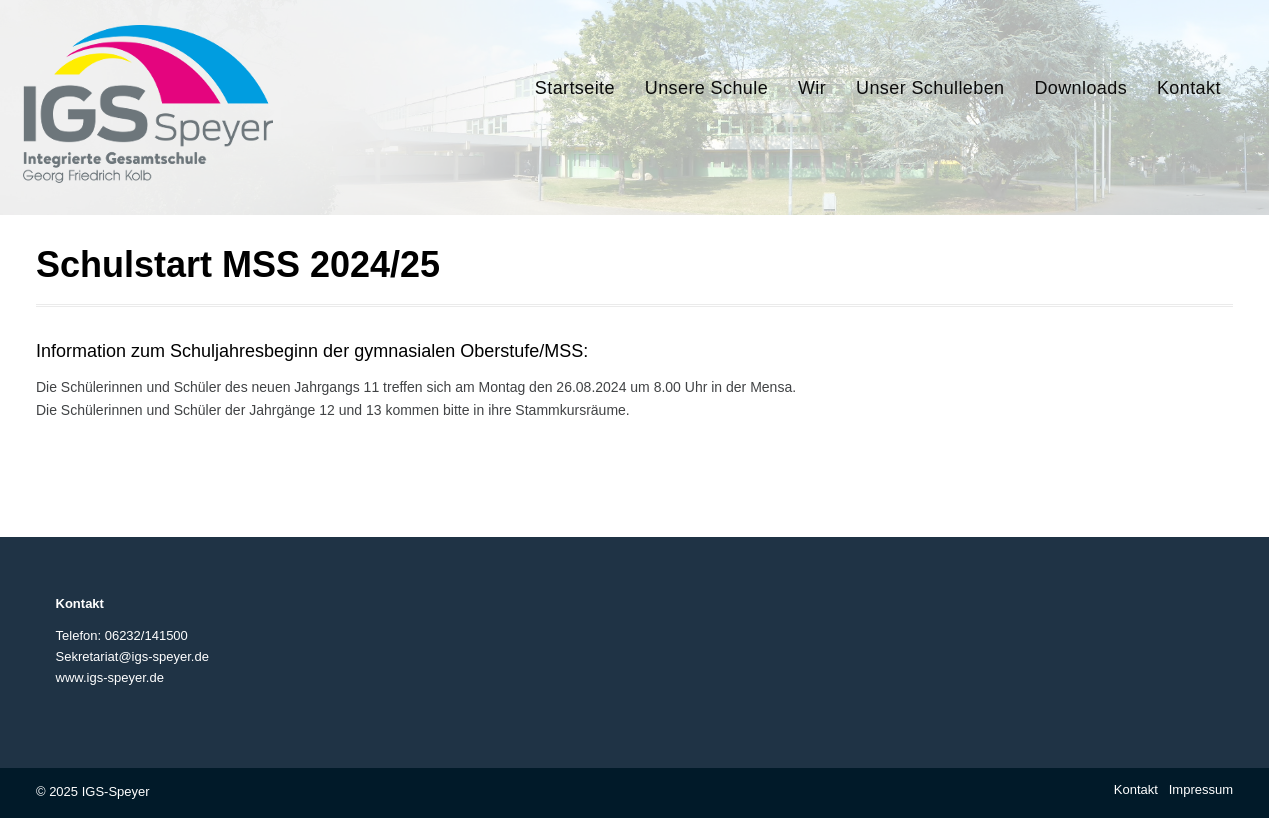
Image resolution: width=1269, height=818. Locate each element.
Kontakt (1136, 789)
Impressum (1201, 789)
